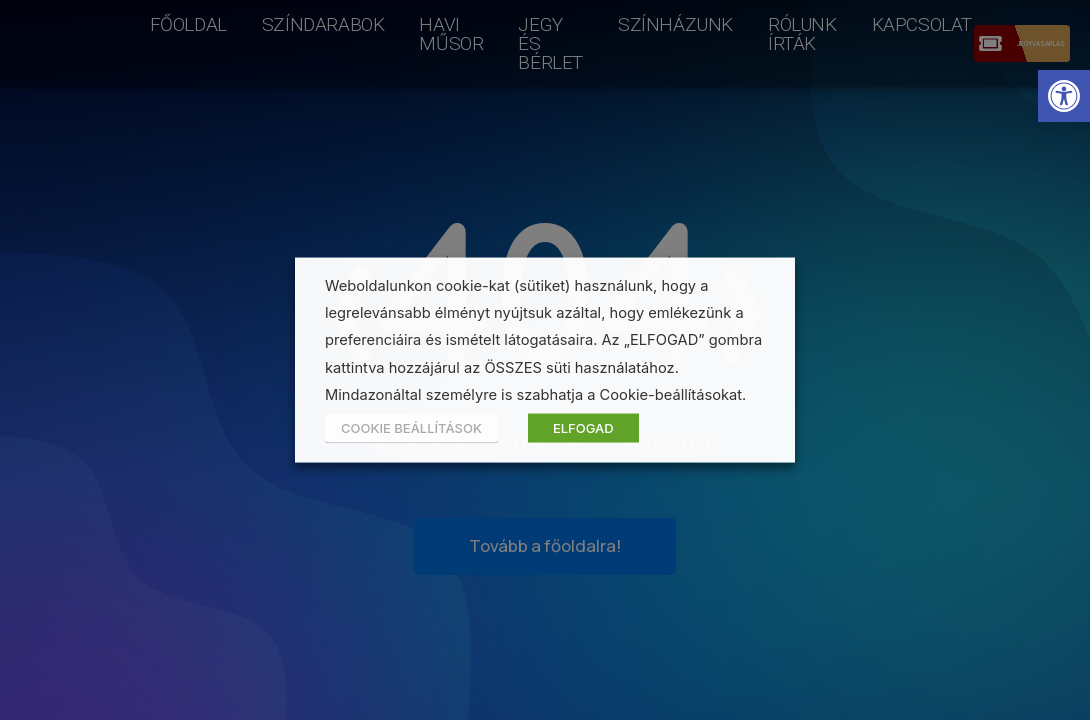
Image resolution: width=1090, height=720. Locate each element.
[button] (1064, 96)
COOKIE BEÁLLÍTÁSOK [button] (411, 427)
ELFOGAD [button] (583, 427)
